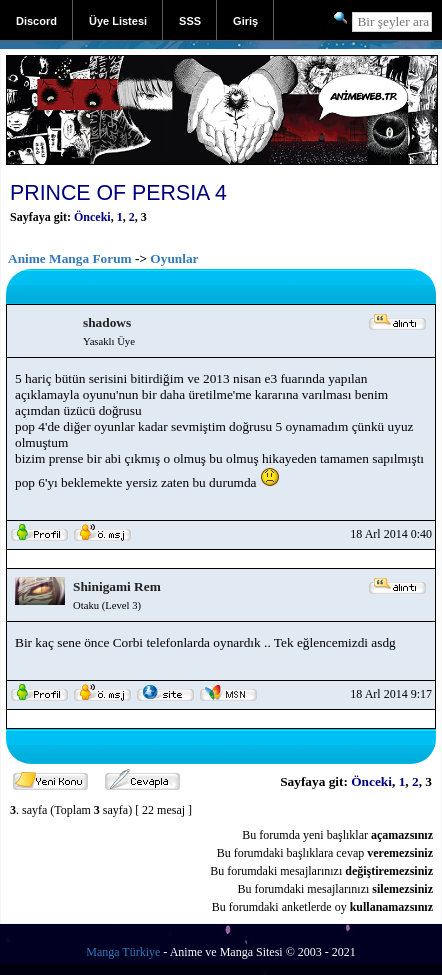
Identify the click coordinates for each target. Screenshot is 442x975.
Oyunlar (174, 258)
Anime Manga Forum (70, 258)
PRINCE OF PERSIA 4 (118, 193)
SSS (190, 21)
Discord (36, 21)
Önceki (92, 217)
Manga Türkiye (123, 952)
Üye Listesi (118, 21)
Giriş (245, 21)
